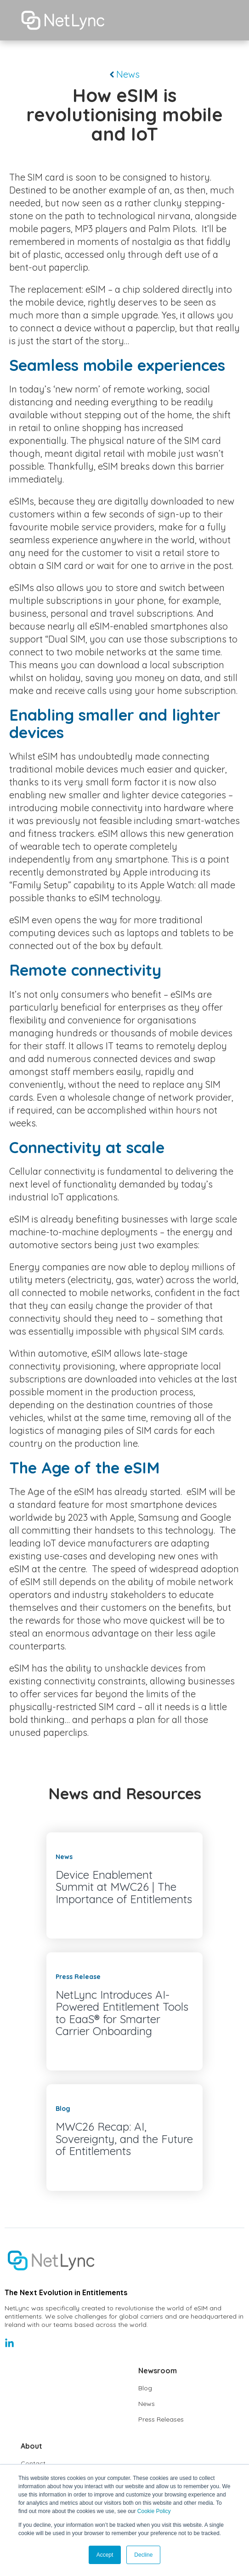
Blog (145, 2388)
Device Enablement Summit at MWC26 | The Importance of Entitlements (124, 1887)
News (125, 74)
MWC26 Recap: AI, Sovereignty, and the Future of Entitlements (124, 2139)
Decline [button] (143, 2555)
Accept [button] (104, 2555)
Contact (33, 2463)
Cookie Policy (154, 2511)
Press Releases (161, 2419)
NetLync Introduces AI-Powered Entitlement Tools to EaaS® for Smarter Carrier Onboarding (122, 2013)
